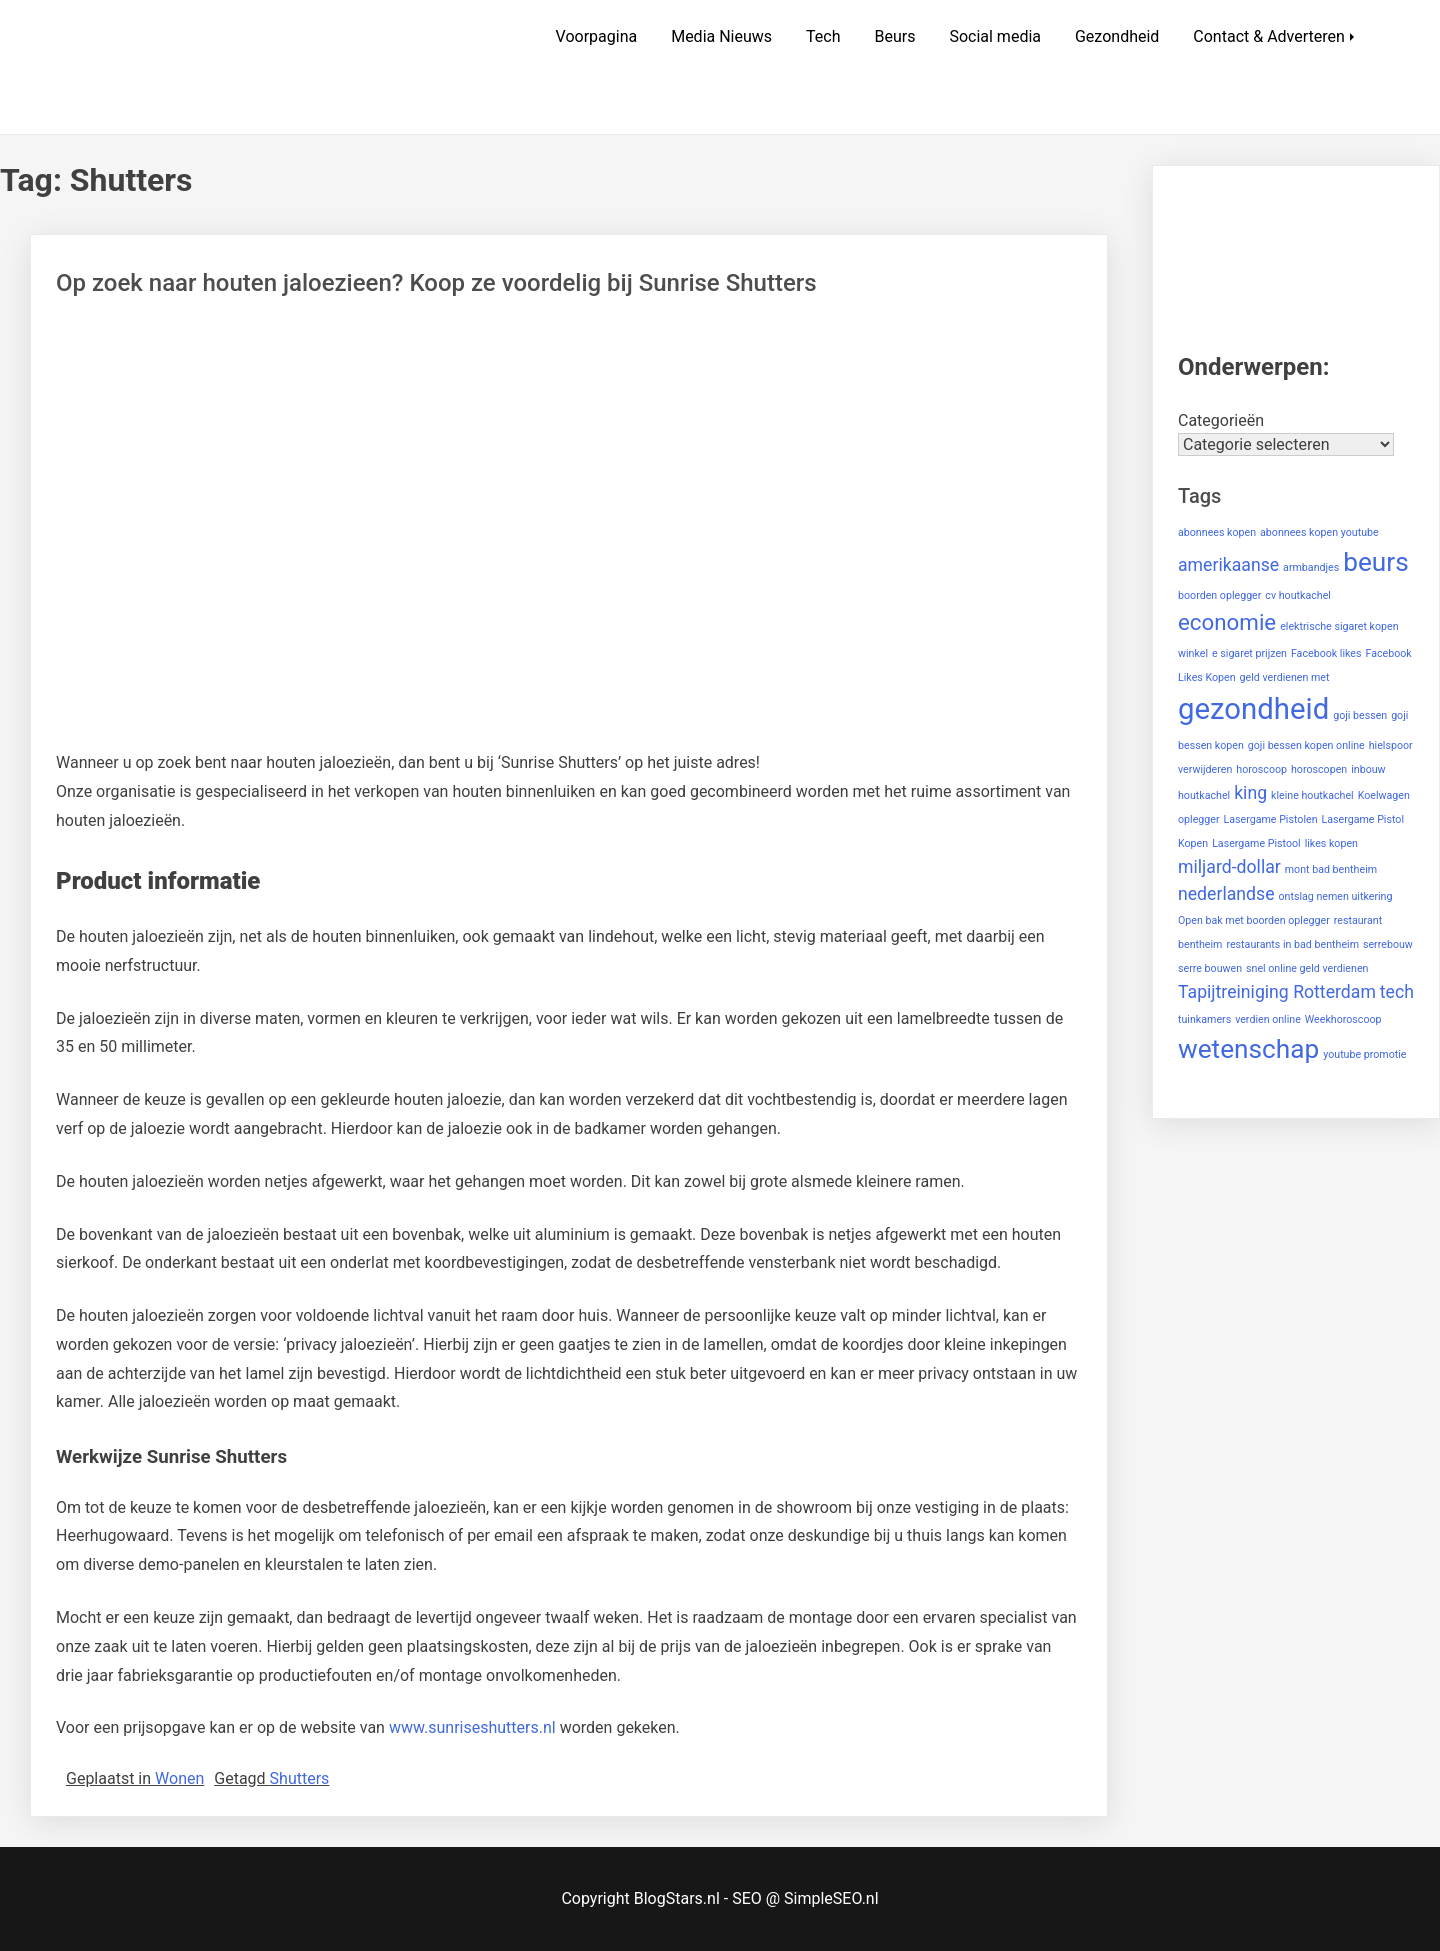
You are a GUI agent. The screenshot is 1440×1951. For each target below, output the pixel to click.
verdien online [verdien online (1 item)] (1268, 1019)
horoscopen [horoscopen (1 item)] (1319, 769)
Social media (995, 36)
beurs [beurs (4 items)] (1376, 562)
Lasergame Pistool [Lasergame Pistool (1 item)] (1256, 843)
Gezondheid (1117, 36)
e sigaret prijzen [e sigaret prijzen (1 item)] (1249, 653)
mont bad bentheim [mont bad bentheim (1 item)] (1331, 869)
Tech (823, 36)
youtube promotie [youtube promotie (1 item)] (1364, 1054)
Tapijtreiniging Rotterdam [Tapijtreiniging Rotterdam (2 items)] (1277, 992)
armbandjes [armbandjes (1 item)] (1311, 567)
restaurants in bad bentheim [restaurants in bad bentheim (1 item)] (1292, 944)
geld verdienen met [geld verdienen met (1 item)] (1285, 677)
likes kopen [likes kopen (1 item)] (1331, 843)
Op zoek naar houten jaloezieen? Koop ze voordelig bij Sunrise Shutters (436, 283)
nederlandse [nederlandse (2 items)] (1226, 894)
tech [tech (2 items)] (1397, 992)
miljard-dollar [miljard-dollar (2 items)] (1229, 867)
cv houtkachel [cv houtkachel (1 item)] (1298, 595)
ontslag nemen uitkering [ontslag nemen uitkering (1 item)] (1335, 896)
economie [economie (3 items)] (1227, 622)
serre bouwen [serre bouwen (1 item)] (1210, 968)
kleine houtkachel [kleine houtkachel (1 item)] (1312, 795)
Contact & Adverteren (1269, 36)
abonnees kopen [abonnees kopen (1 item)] (1217, 532)
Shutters (300, 1778)
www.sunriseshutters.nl (472, 1727)
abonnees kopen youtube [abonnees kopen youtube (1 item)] (1319, 532)
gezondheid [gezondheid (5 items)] (1253, 709)
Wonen (179, 1778)
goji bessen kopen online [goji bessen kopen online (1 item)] (1306, 745)
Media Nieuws (721, 36)
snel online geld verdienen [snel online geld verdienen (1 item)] (1307, 968)
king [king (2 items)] (1250, 793)
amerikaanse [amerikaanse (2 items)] (1228, 565)
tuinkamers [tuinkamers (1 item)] (1204, 1019)
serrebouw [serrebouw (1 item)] (1388, 944)
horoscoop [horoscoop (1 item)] (1261, 769)
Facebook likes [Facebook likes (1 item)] (1326, 653)
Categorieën (1221, 420)
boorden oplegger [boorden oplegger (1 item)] (1219, 595)
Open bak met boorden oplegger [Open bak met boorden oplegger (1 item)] (1254, 920)
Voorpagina (597, 36)
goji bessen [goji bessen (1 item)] (1360, 715)
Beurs (894, 36)
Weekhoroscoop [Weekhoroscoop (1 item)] (1343, 1019)
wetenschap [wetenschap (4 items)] (1248, 1049)
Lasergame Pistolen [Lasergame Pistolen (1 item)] (1271, 819)
